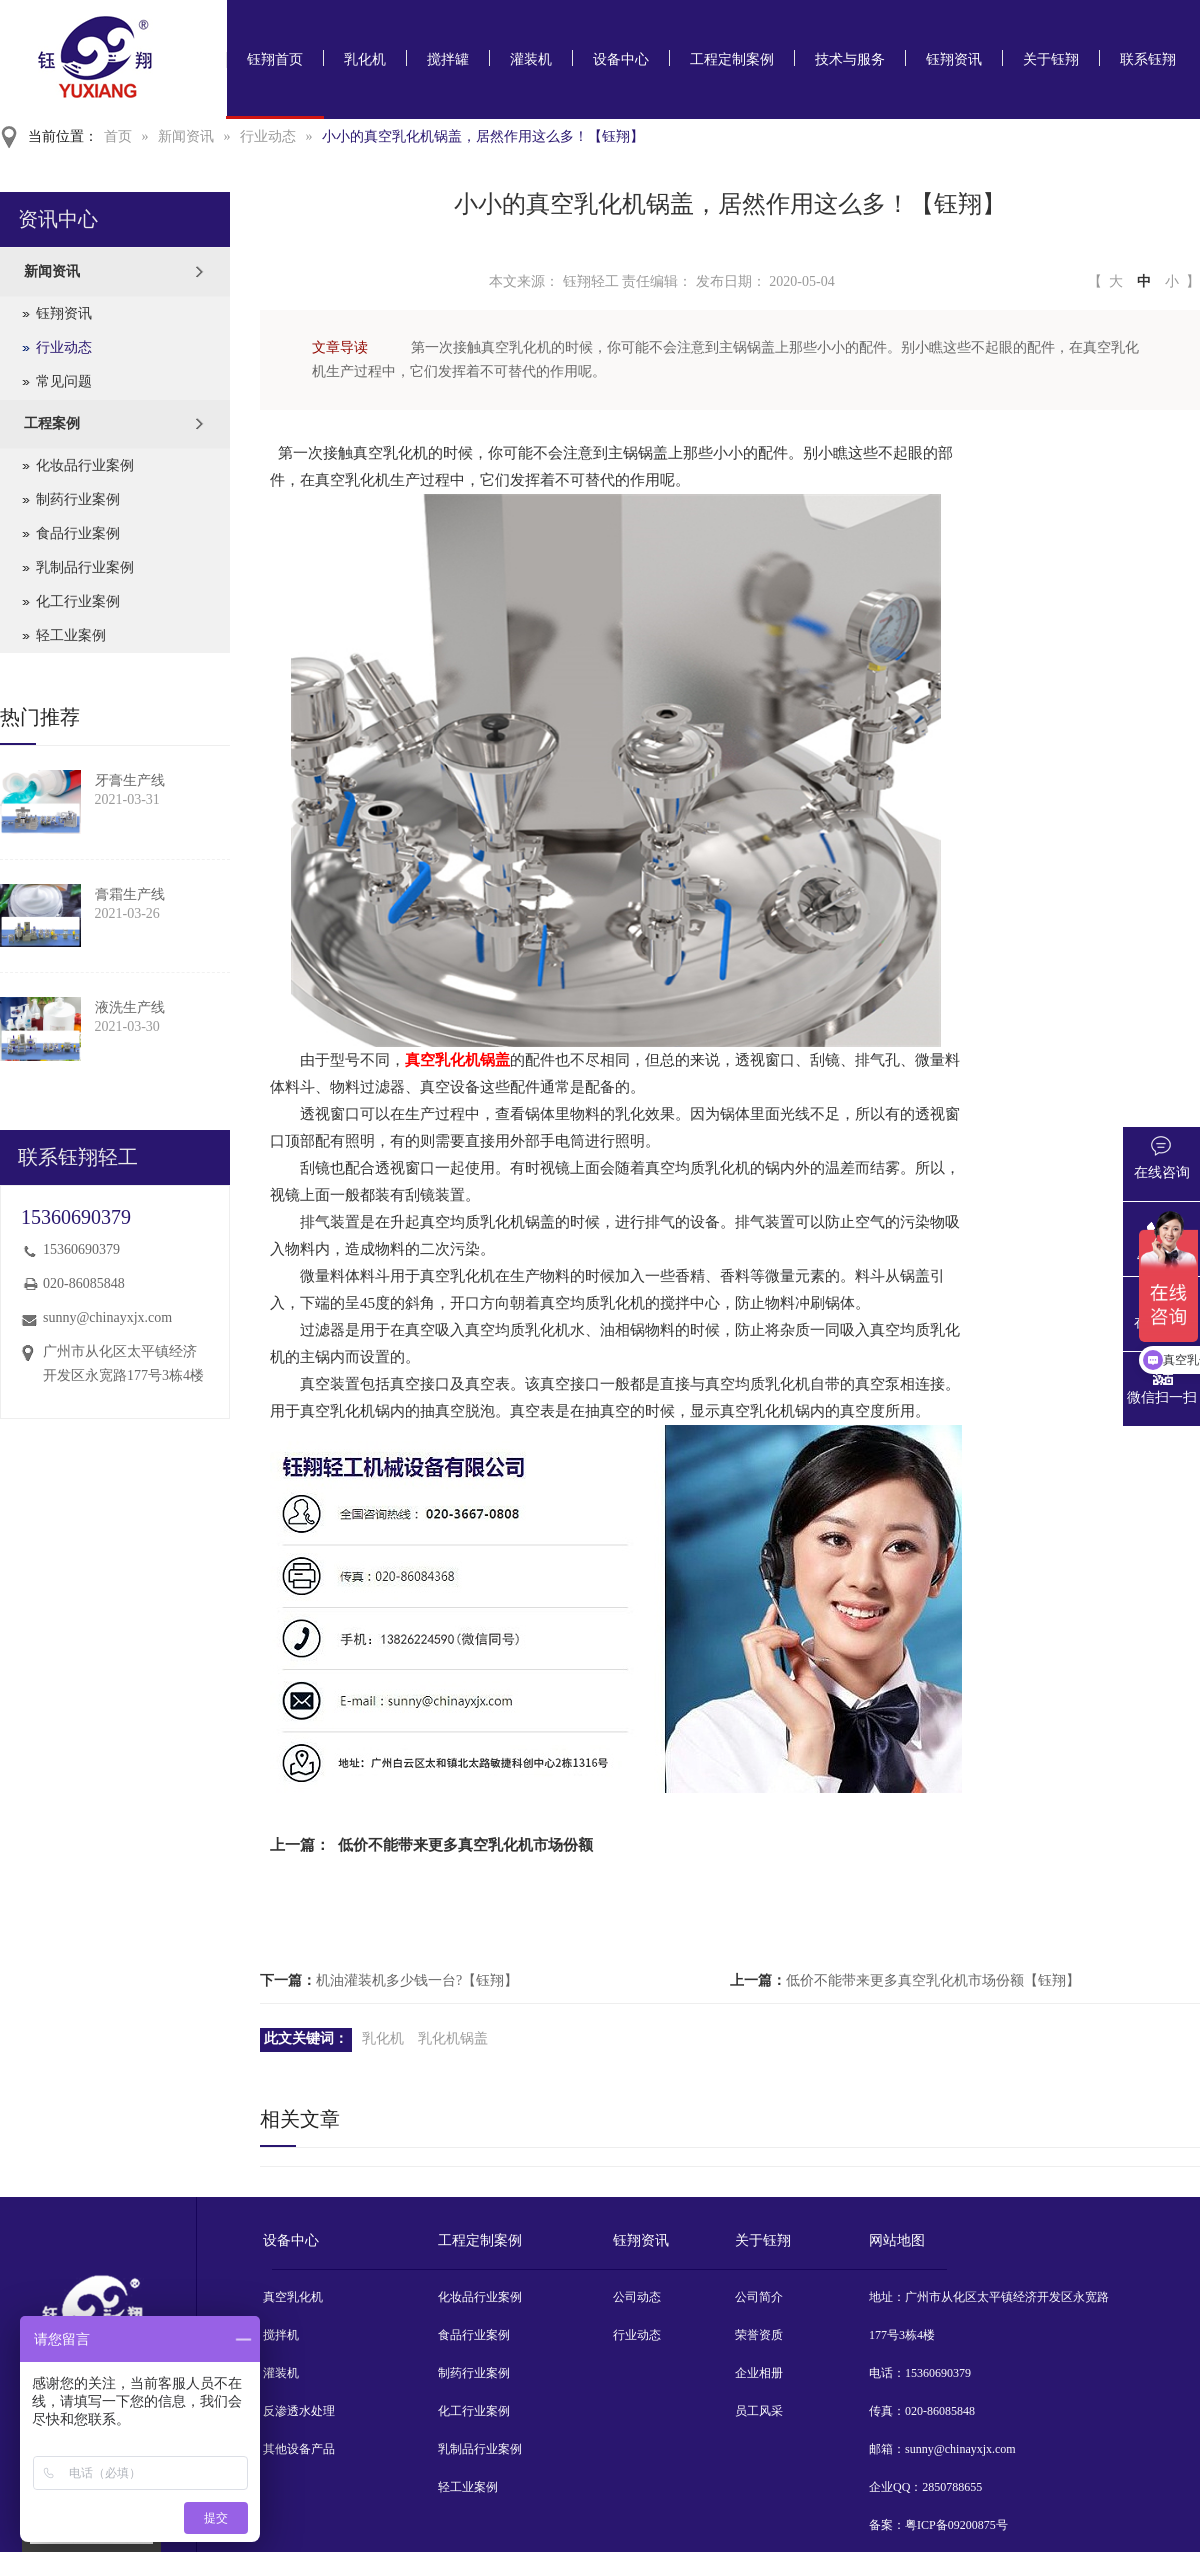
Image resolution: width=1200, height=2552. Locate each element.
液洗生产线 (130, 1007)
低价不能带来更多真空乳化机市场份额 (465, 1845)
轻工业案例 (71, 635)
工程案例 (52, 423)
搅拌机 (281, 2335)
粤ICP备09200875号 (956, 2525)
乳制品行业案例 (85, 567)
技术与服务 (850, 59)
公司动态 (637, 2297)
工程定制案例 (732, 59)
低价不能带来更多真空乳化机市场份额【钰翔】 (933, 1980)
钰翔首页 (275, 59)
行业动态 (268, 136)
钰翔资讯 (954, 59)
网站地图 (897, 2240)
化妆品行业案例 (85, 465)
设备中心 (621, 59)
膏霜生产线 (130, 894)
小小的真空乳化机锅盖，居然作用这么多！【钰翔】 (483, 136)
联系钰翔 (1148, 59)
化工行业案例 (78, 601)
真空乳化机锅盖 (457, 1060)
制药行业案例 (78, 499)
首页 (118, 136)
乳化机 (365, 59)
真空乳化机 (293, 2297)
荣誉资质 (759, 2335)
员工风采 (759, 2411)
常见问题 (64, 381)
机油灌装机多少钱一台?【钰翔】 (417, 1980)
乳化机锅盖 (453, 2038)
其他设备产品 (299, 2449)
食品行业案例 (78, 533)
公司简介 (759, 2297)
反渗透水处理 (299, 2411)
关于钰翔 (1051, 59)
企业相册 (759, 2373)
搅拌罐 (448, 59)
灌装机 (531, 59)
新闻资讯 (186, 136)
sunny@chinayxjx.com (107, 1317)
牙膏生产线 (130, 780)
